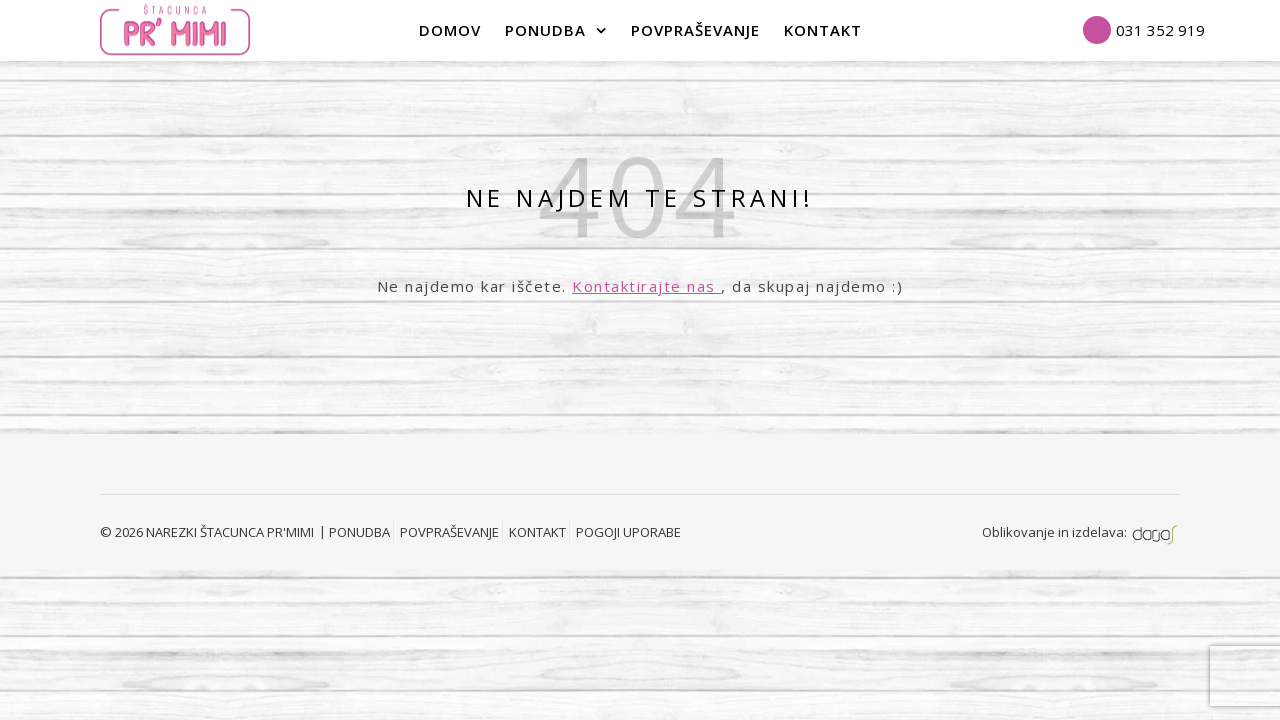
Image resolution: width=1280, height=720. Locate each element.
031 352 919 (1160, 30)
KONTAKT (537, 532)
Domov (450, 30)
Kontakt (823, 30)
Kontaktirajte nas (646, 286)
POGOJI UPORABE (628, 532)
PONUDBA (545, 30)
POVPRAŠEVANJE (695, 30)
